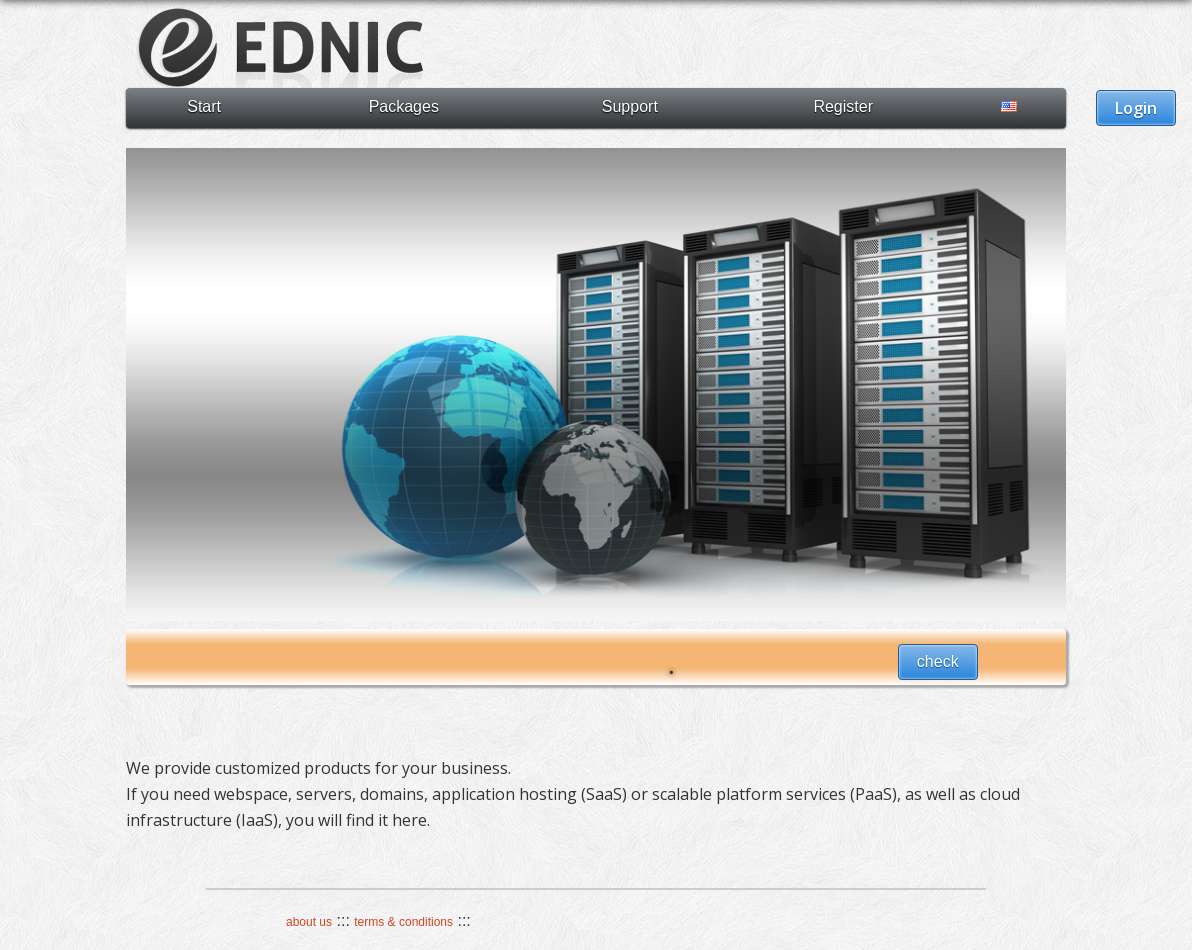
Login (1136, 108)
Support (630, 106)
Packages (404, 106)
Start (204, 106)
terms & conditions (403, 922)
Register (843, 106)
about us (309, 922)
